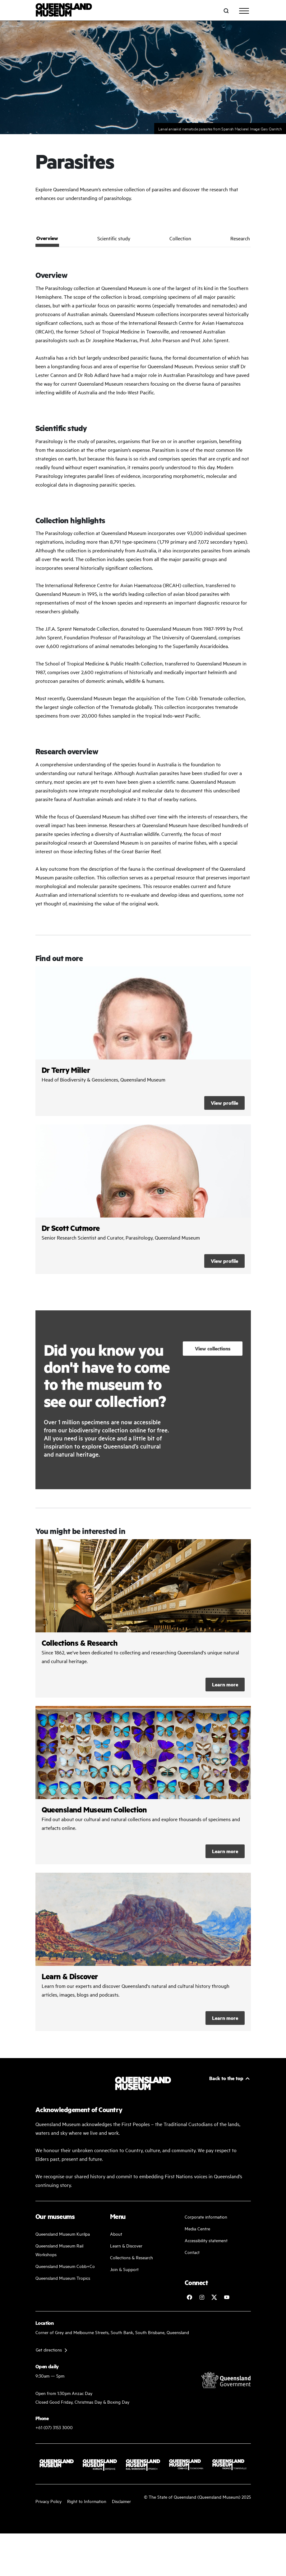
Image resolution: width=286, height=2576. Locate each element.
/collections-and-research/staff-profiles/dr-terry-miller (143, 1041)
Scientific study (113, 238)
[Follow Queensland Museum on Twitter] (214, 2297)
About (116, 2234)
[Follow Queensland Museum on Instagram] (201, 2297)
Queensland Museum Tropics (62, 2278)
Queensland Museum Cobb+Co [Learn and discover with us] (65, 2266)
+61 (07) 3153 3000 (54, 2427)
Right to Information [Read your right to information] (86, 2501)
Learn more (225, 1684)
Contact (192, 2252)
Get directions (49, 2349)
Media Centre (197, 2228)
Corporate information (206, 2217)
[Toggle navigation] (244, 10)
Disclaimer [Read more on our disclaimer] (121, 2501)
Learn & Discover (126, 2245)
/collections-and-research (143, 1618)
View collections (212, 1348)
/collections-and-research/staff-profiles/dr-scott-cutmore (143, 1199)
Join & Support (124, 2269)
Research (240, 238)
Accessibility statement (206, 2240)
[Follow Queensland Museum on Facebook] (189, 2297)
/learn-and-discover (143, 1952)
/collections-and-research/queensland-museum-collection (143, 1785)
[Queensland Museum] (63, 10)
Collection (180, 238)
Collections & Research (131, 2257)
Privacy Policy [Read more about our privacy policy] (48, 2501)
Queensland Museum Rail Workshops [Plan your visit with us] (59, 2250)
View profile (224, 1102)
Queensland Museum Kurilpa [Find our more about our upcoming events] (62, 2234)
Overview (47, 238)
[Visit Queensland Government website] (226, 2380)
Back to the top (226, 2078)
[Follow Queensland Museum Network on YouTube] (226, 2297)
